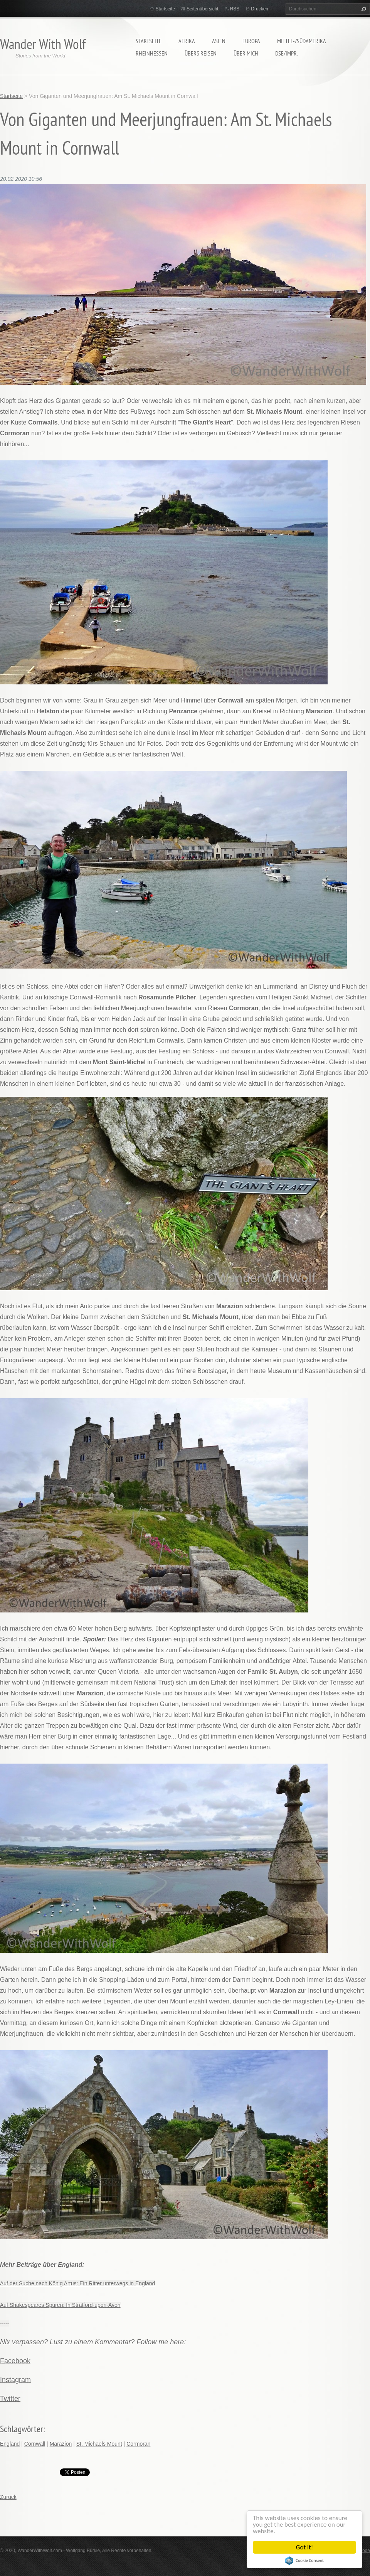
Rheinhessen (152, 53)
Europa (251, 41)
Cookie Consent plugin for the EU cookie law (304, 2560)
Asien (218, 41)
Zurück (8, 2497)
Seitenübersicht (203, 9)
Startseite (148, 41)
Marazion (61, 2444)
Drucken (259, 9)
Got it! (304, 2547)
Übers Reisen (201, 53)
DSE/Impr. (286, 53)
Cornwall (34, 2444)
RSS (235, 9)
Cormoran (138, 2444)
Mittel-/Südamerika (301, 41)
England (10, 2444)
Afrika (186, 41)
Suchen (362, 9)
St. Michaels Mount (99, 2444)
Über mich (246, 53)
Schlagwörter (21, 2429)
